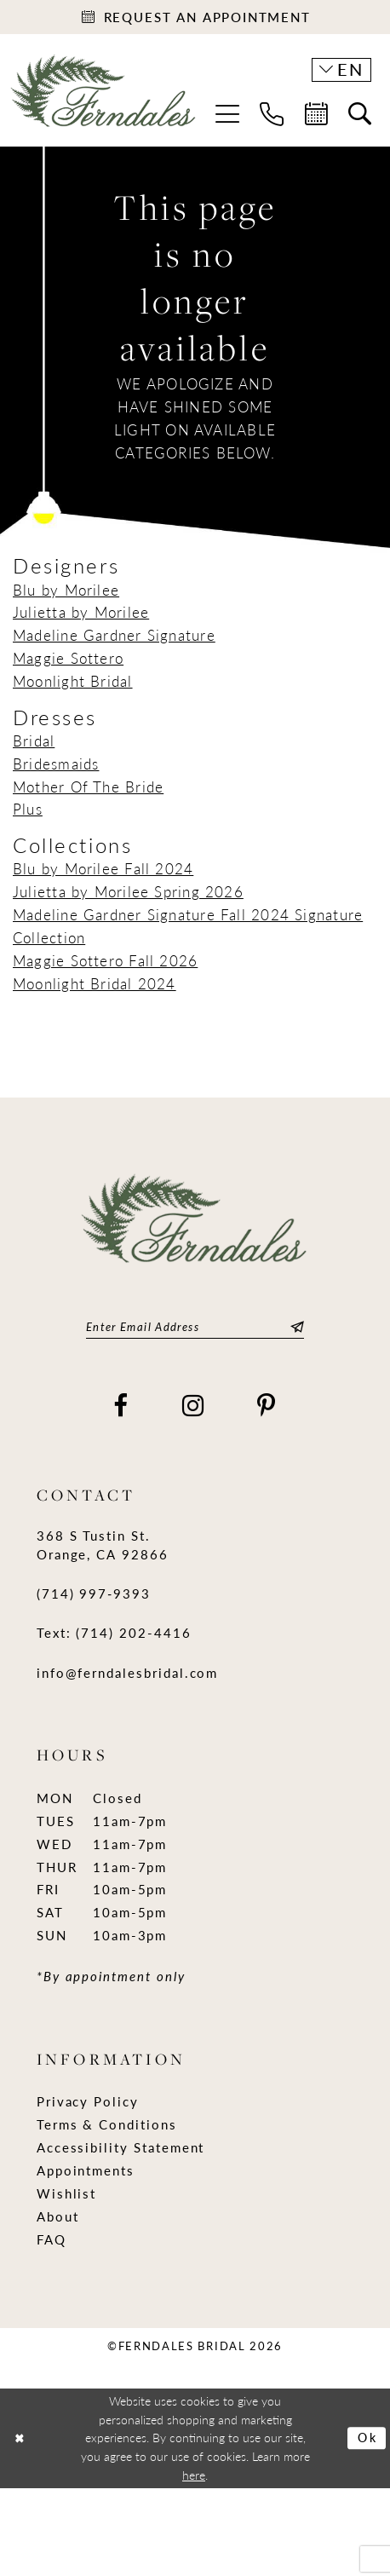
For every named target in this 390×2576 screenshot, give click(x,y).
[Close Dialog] (19, 2438)
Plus (28, 809)
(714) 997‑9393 (94, 1593)
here (193, 2475)
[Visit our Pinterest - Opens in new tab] (267, 1406)
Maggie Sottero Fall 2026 (105, 960)
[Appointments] (195, 17)
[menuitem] (227, 114)
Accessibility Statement (121, 2147)
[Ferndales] (104, 98)
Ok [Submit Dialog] (368, 2438)
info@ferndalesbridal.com (128, 1672)
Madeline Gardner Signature (114, 635)
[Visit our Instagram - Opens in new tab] (193, 1406)
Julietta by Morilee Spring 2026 (128, 891)
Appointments (86, 2170)
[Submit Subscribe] (294, 1327)
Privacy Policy (88, 2102)
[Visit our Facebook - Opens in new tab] (121, 1406)
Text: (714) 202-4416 (114, 1633)
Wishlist (67, 2193)
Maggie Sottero (68, 658)
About (58, 2216)
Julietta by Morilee (81, 612)
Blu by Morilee (66, 589)
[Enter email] (195, 1327)
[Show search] (359, 114)
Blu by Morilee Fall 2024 (103, 869)
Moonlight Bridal (73, 681)
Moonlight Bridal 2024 (94, 983)
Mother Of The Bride (88, 786)
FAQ (51, 2239)
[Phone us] (271, 114)
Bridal (33, 740)
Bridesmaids (56, 763)
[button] (227, 114)
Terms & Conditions (107, 2125)
